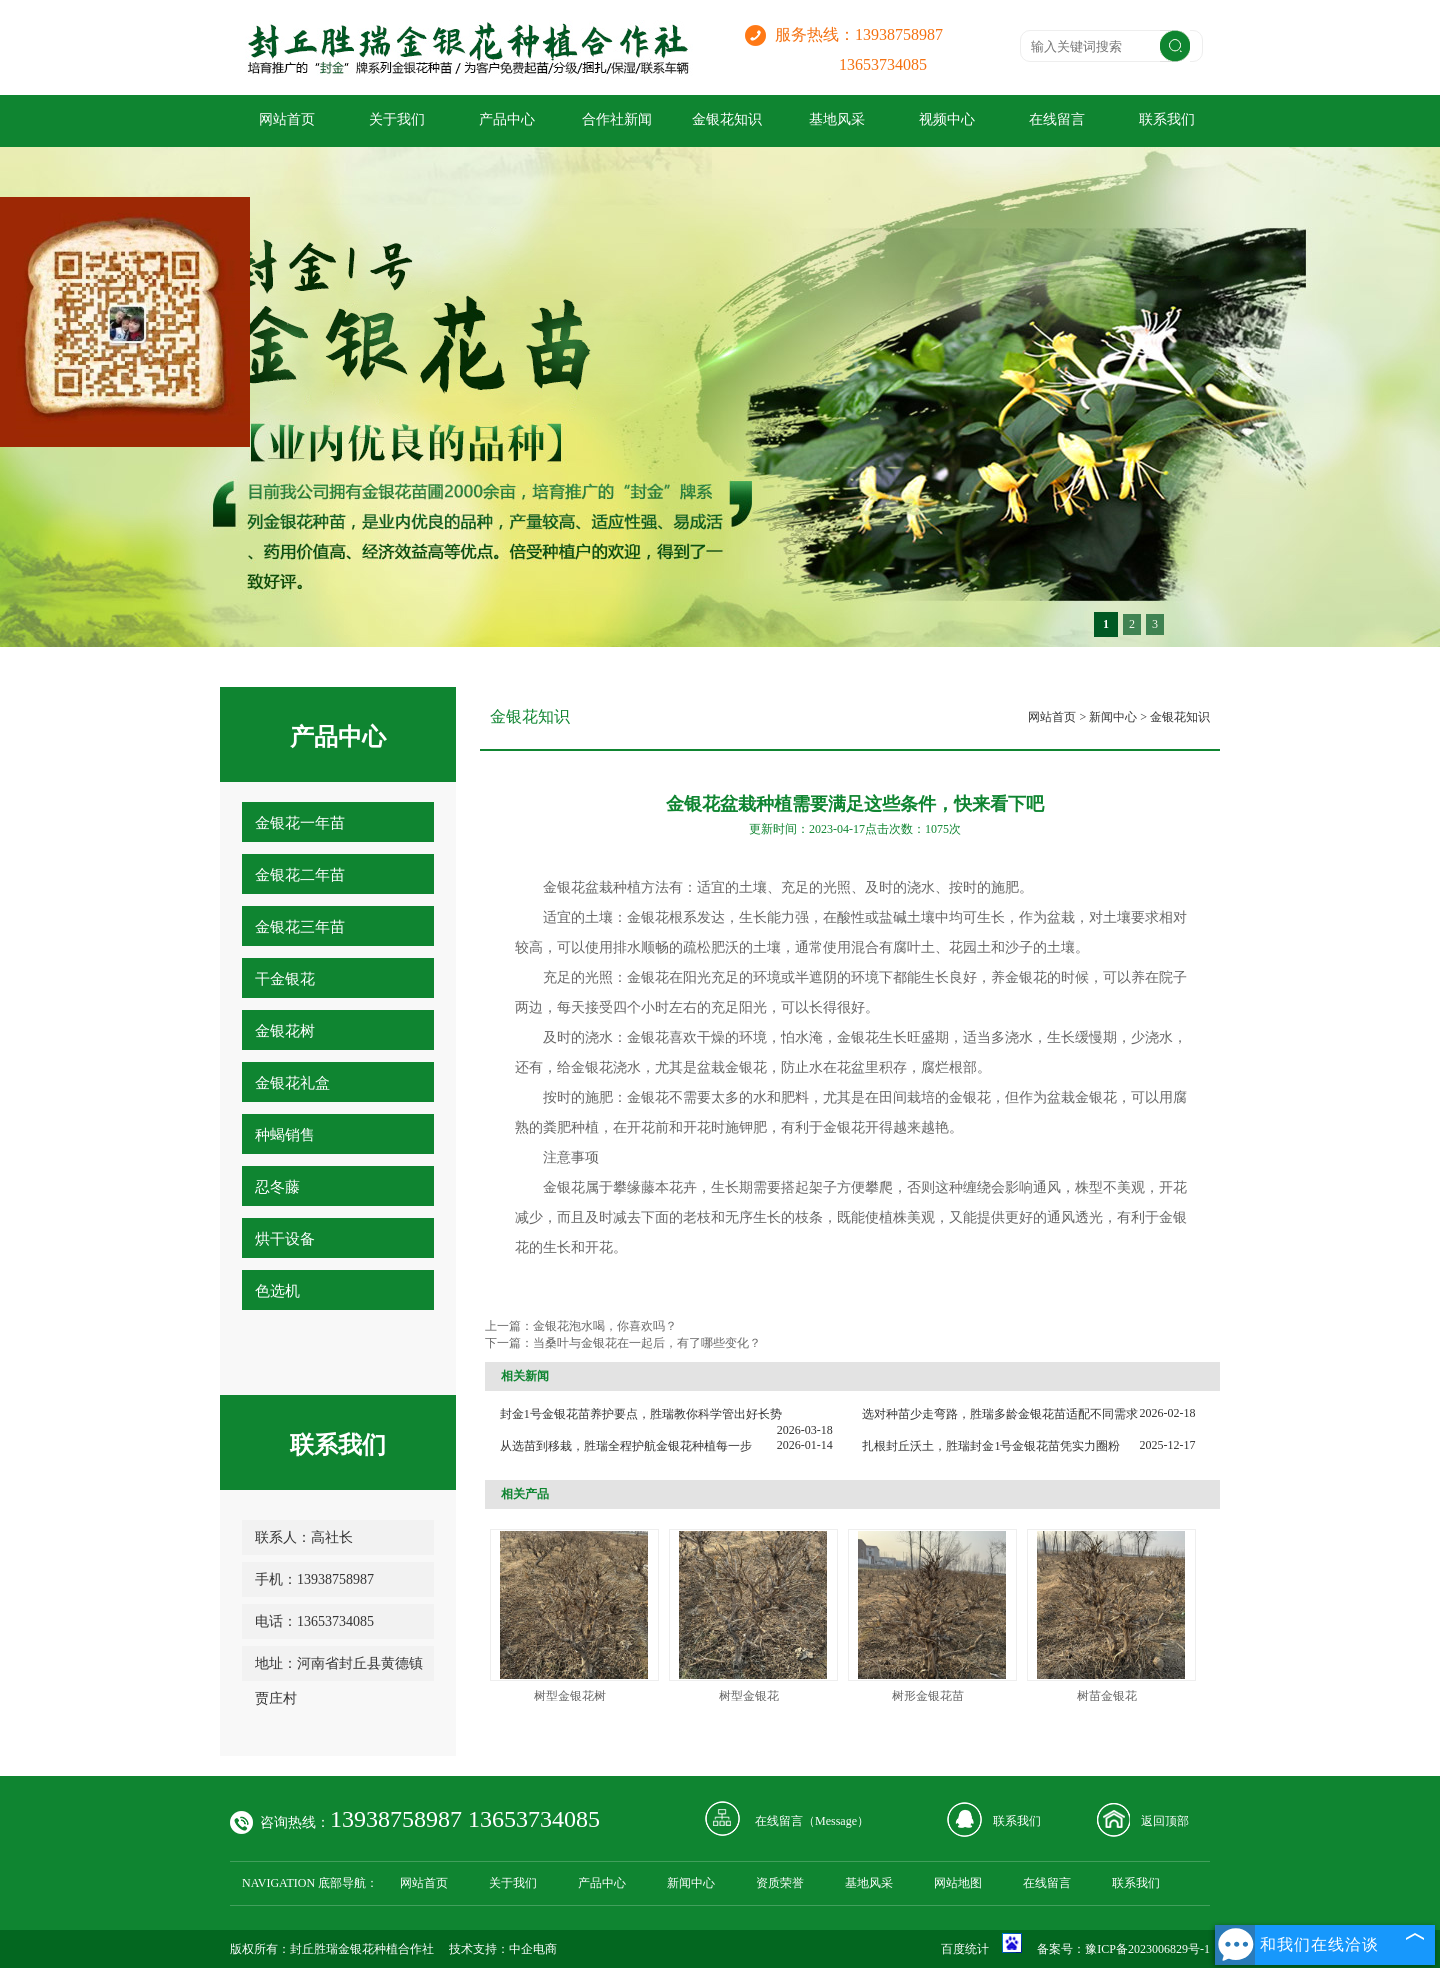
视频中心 (947, 119)
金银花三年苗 (300, 927)
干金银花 (285, 979)
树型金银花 (749, 1696)
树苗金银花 (1107, 1696)
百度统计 (965, 1949)
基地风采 (837, 119)
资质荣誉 (780, 1883)
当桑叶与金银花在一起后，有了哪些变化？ (647, 1343)
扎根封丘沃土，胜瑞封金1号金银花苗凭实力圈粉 (991, 1446)
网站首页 (287, 119)
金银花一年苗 (300, 823)
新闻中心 (1113, 717)
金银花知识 (727, 119)
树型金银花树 (570, 1696)
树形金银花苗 (928, 1696)
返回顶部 (1165, 1821)
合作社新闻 (617, 119)
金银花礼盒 (292, 1083)
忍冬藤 (277, 1187)
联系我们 (1167, 119)
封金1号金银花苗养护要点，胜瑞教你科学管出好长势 (641, 1414)
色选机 (277, 1291)
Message (836, 1821)
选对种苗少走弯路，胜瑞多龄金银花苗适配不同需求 (1000, 1414)
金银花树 (285, 1031)
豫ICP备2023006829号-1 (1147, 1949)
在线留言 (1057, 119)
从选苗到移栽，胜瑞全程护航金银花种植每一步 (626, 1446)
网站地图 (958, 1883)
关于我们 (397, 119)
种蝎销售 (285, 1135)
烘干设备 (285, 1239)
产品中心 (507, 119)
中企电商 (533, 1949)
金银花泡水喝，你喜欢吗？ (605, 1326)
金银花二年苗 (300, 875)
